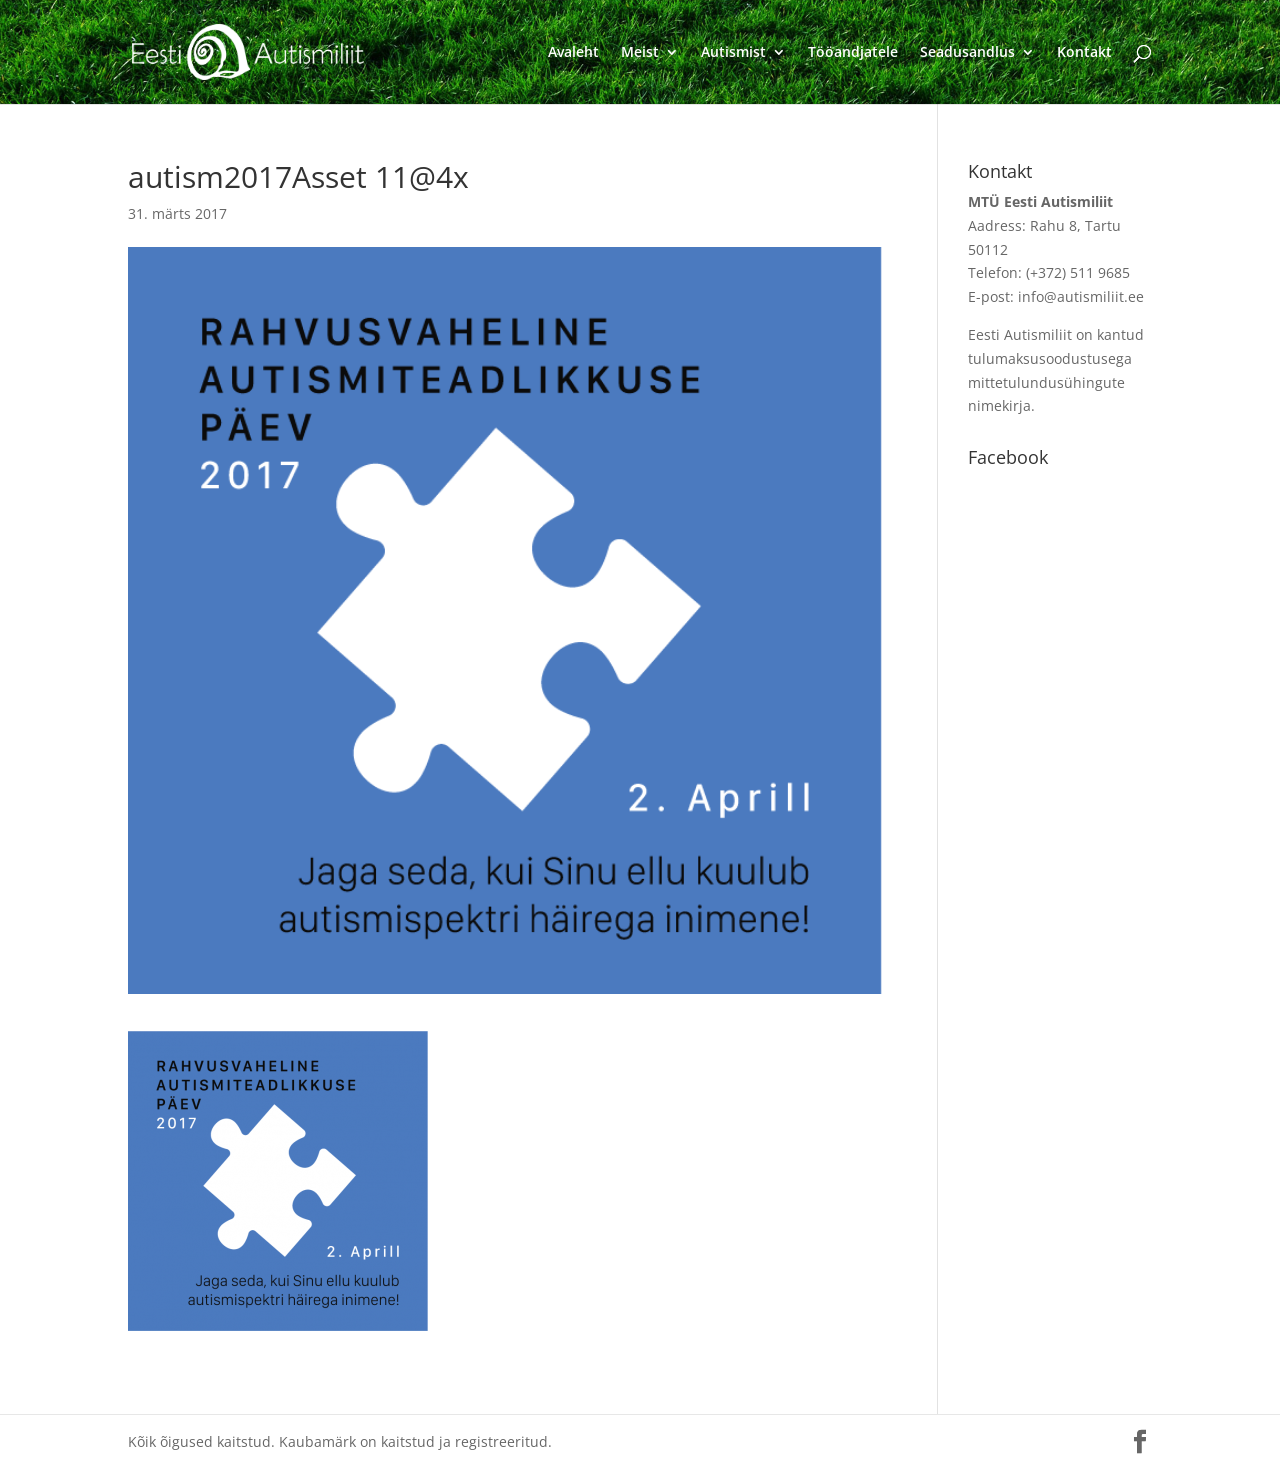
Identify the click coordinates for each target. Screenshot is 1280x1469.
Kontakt (1084, 53)
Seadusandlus (967, 53)
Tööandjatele (853, 53)
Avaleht (573, 53)
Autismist (733, 53)
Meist (640, 53)
